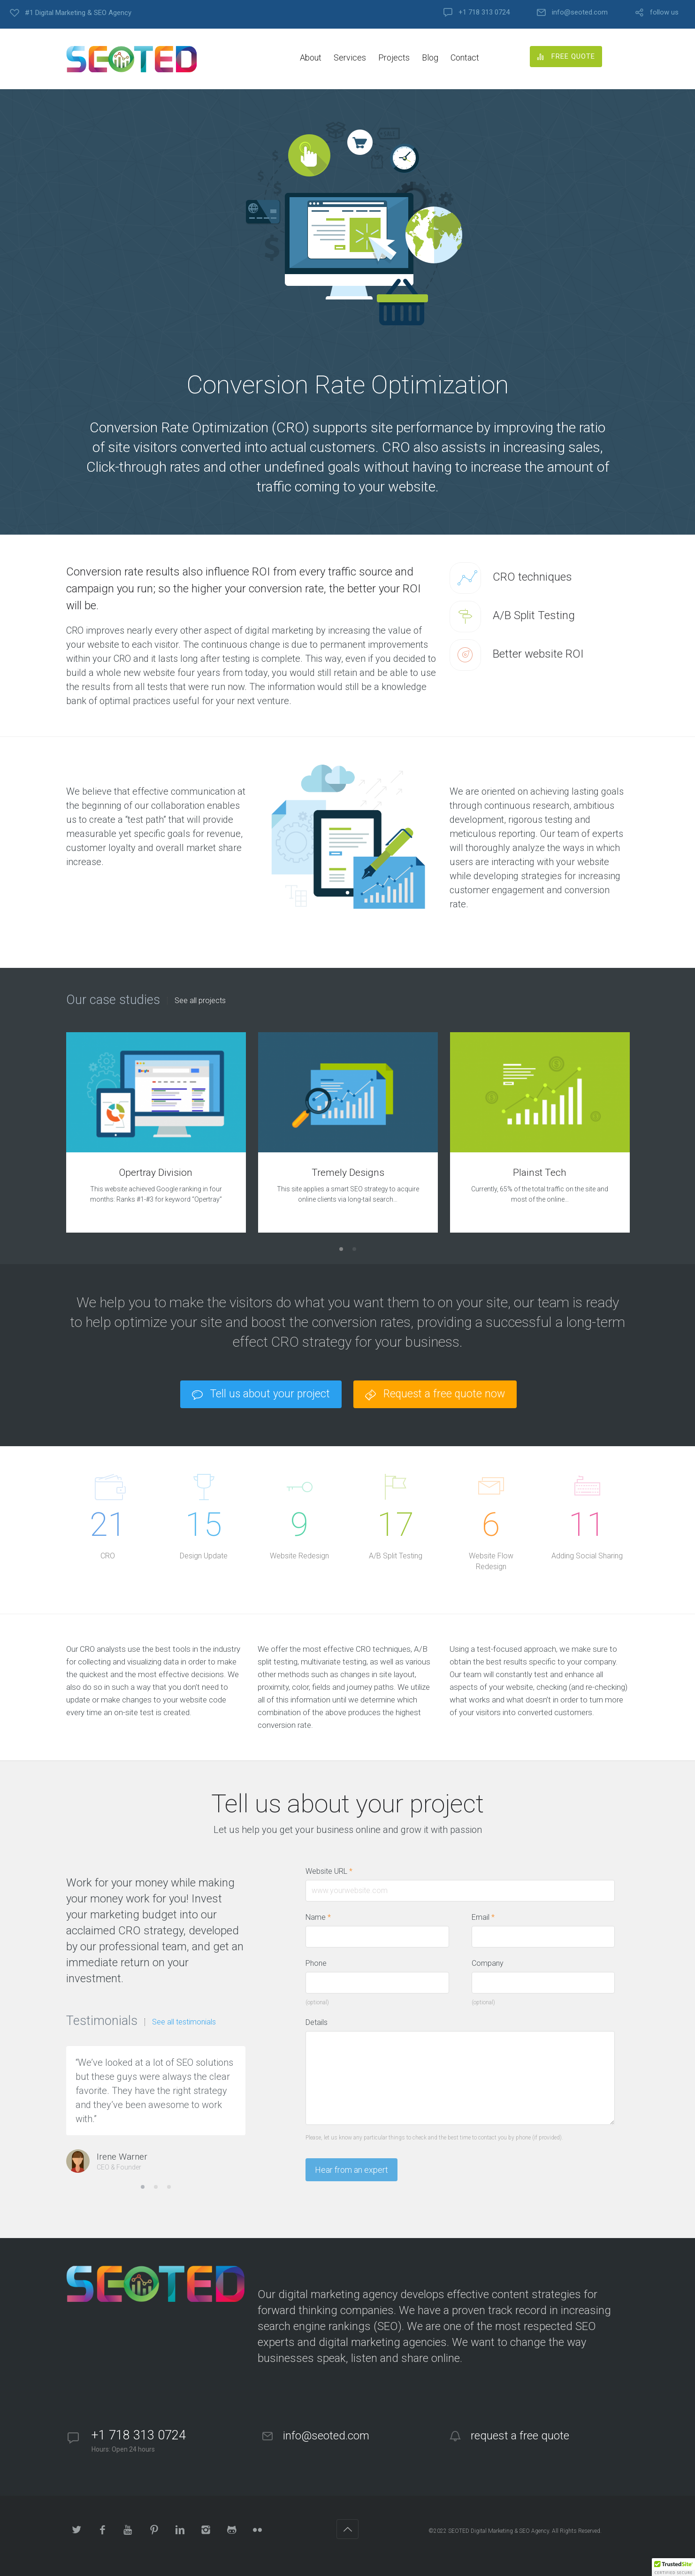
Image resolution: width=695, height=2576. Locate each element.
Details (316, 2022)
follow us (664, 12)
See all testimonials (184, 2022)
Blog (430, 57)
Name (318, 1917)
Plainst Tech (539, 1172)
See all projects (200, 1000)
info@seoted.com (580, 12)
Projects (394, 57)
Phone (316, 1963)
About (310, 57)
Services (350, 57)
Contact (465, 57)
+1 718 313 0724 (484, 12)
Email (483, 1917)
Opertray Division (155, 1172)
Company (488, 1963)
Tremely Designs (348, 1172)
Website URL (333, 1871)
